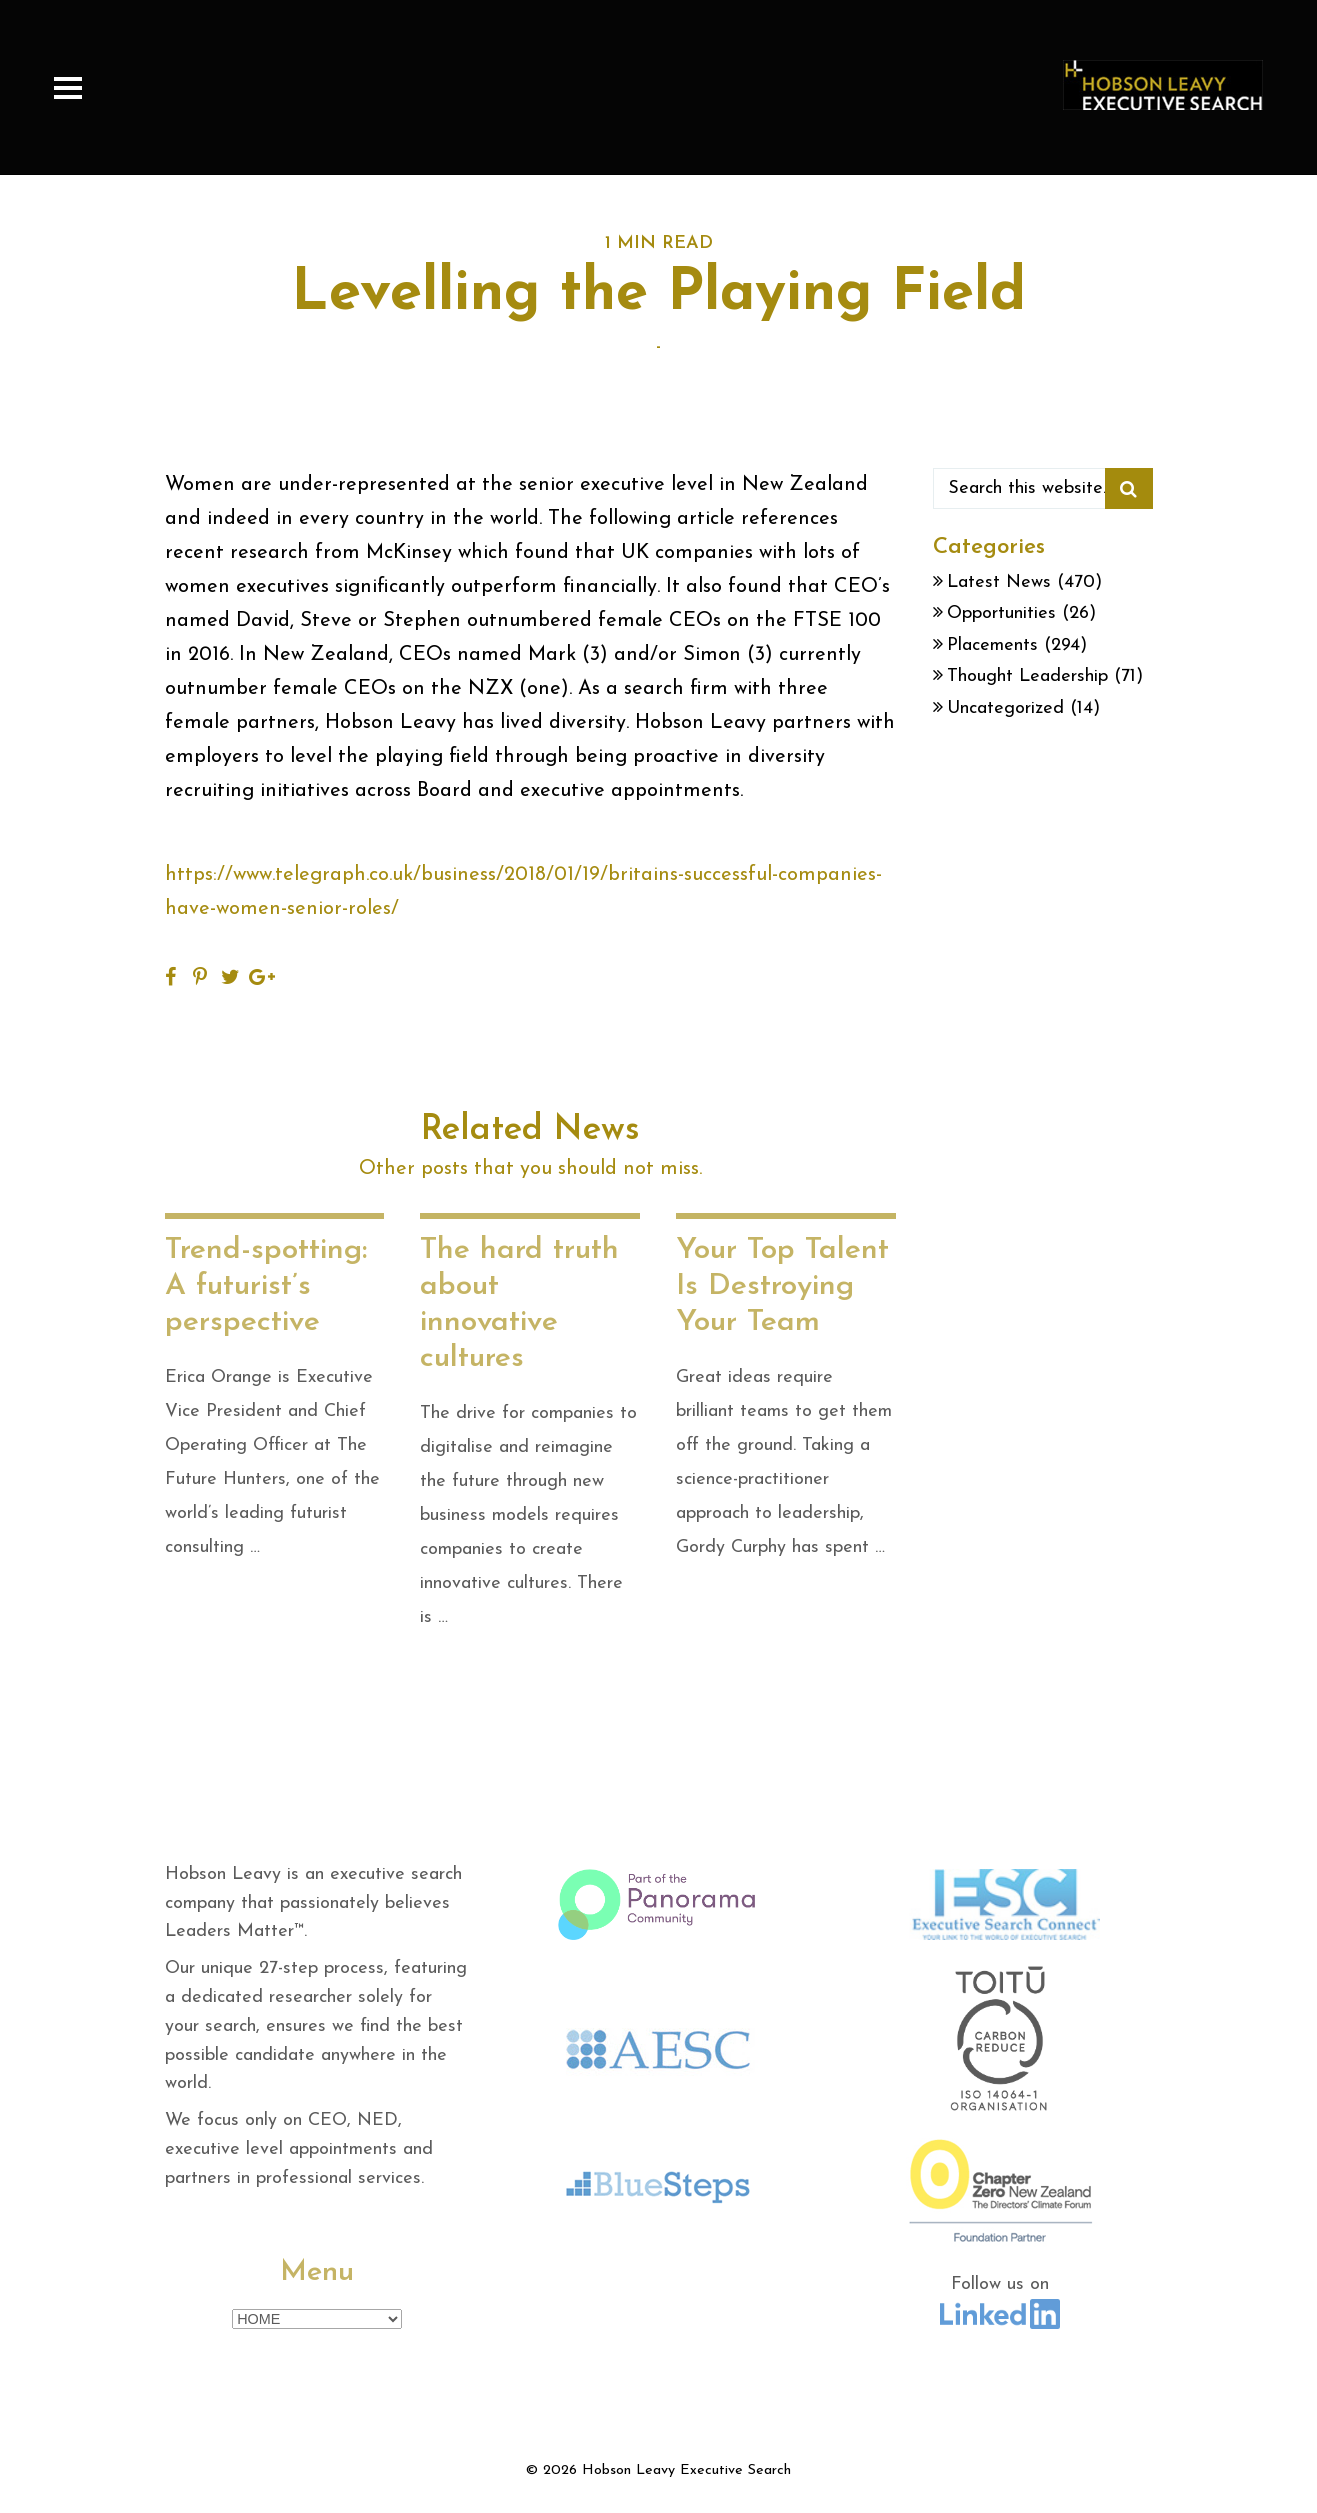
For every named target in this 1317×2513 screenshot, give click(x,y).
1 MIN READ (659, 243)
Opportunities (1001, 613)
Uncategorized (1005, 708)
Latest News (999, 582)
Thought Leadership (1027, 676)
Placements (992, 645)
